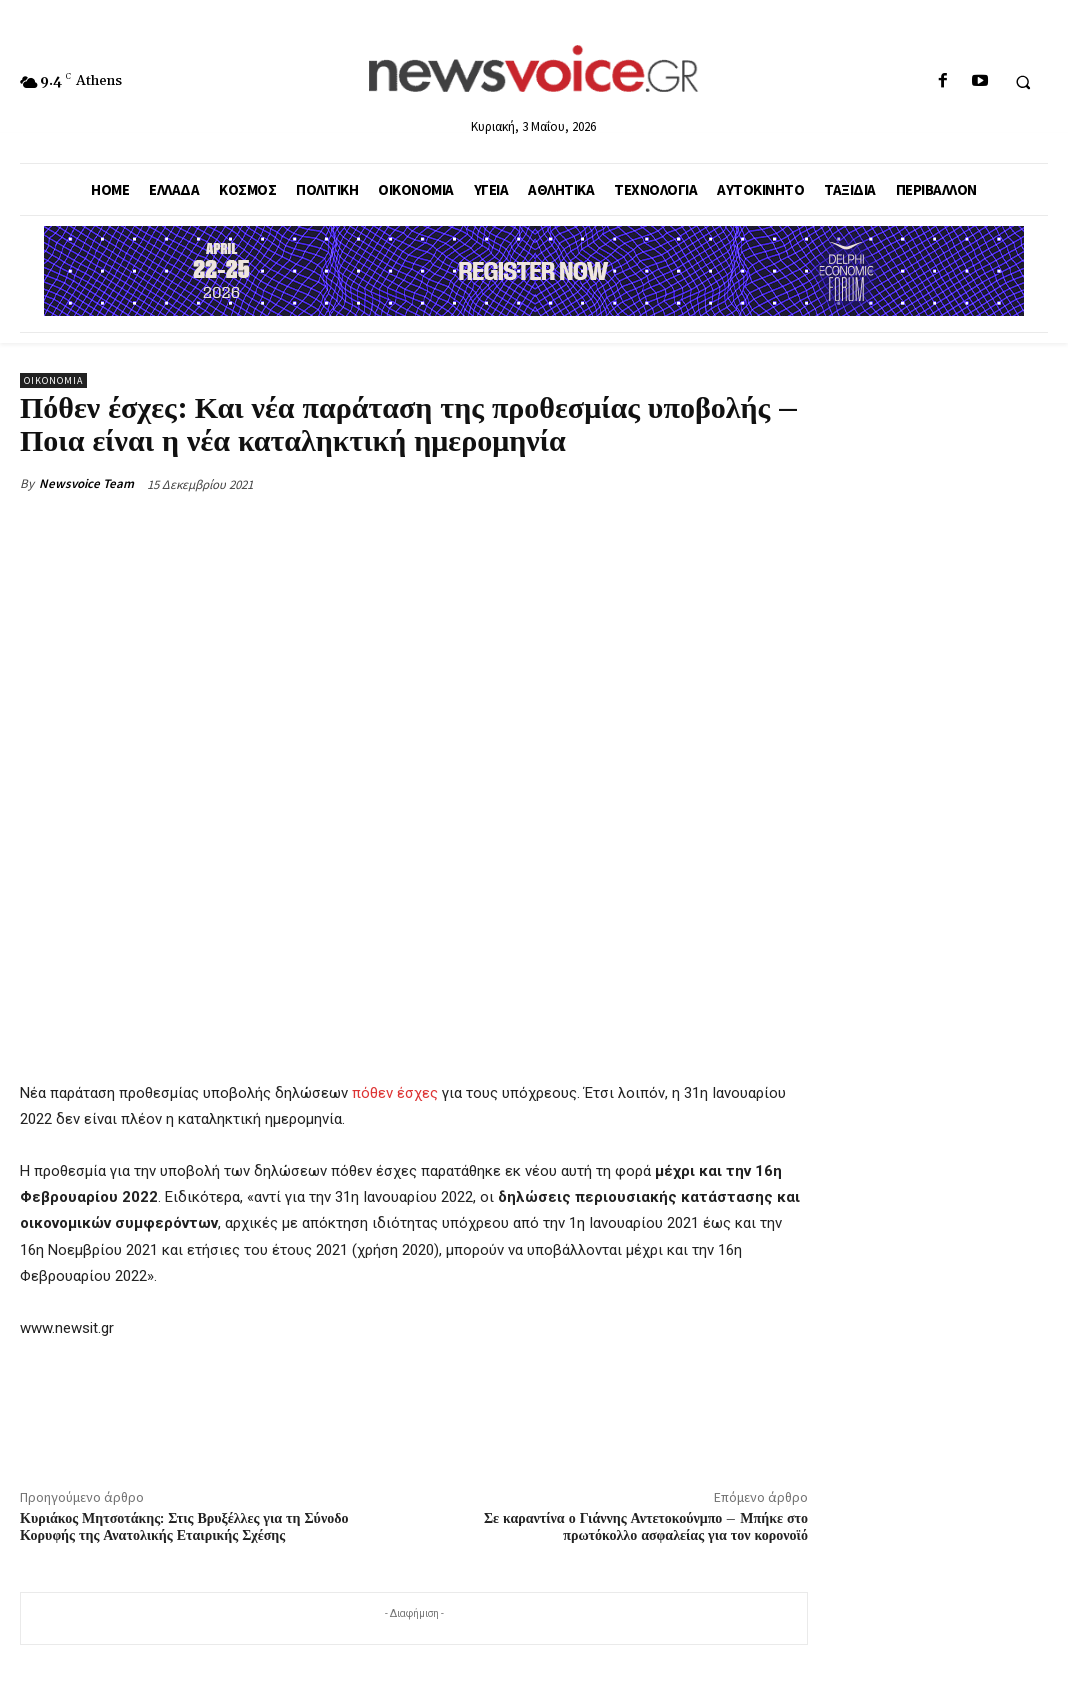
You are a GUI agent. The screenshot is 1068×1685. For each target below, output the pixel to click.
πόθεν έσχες (395, 1093)
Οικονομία (53, 380)
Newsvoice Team (86, 483)
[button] (1023, 82)
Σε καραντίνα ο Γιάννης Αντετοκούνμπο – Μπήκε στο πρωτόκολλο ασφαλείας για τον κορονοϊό (646, 1527)
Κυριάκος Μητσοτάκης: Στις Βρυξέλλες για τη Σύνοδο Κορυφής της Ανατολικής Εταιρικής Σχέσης (184, 1527)
